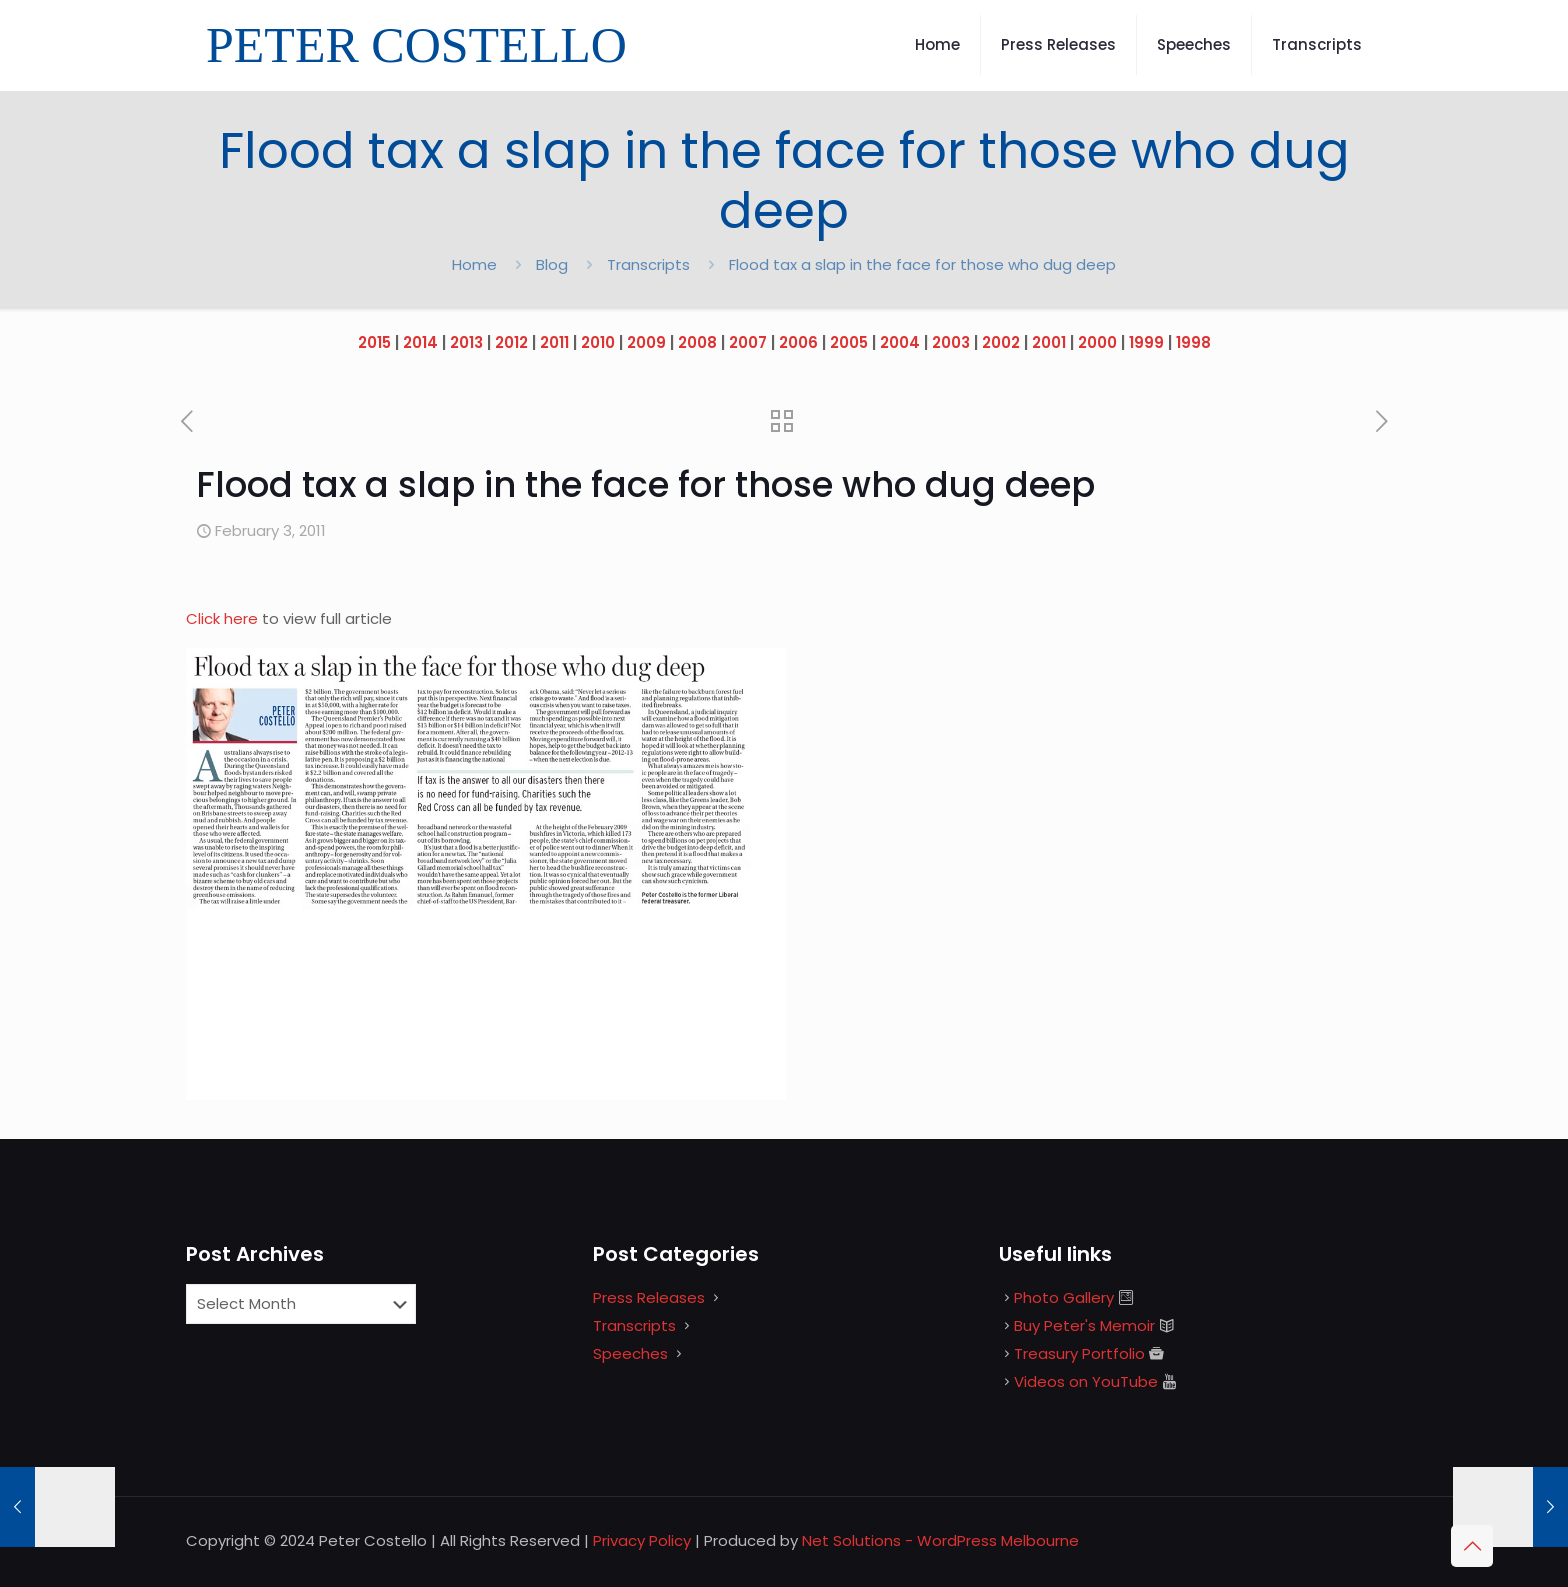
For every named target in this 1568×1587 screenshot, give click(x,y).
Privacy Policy (642, 1540)
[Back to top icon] (1472, 1546)
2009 (646, 342)
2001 (1049, 342)
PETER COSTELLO (416, 45)
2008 (697, 342)
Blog (552, 264)
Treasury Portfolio (1079, 1353)
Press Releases (649, 1297)
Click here (224, 618)
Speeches (630, 1353)
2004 (900, 342)
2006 (798, 342)
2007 (748, 342)
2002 (1001, 342)
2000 (1097, 342)
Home (474, 264)
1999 (1146, 342)
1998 (1193, 342)
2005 (849, 342)
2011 (554, 342)
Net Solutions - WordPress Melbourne (940, 1540)
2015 (374, 342)
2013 (466, 342)
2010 (598, 342)
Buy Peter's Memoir (1084, 1325)
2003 (951, 342)
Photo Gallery (1064, 1297)
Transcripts (648, 264)
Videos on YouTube (1086, 1381)
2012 (511, 342)
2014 (420, 342)
